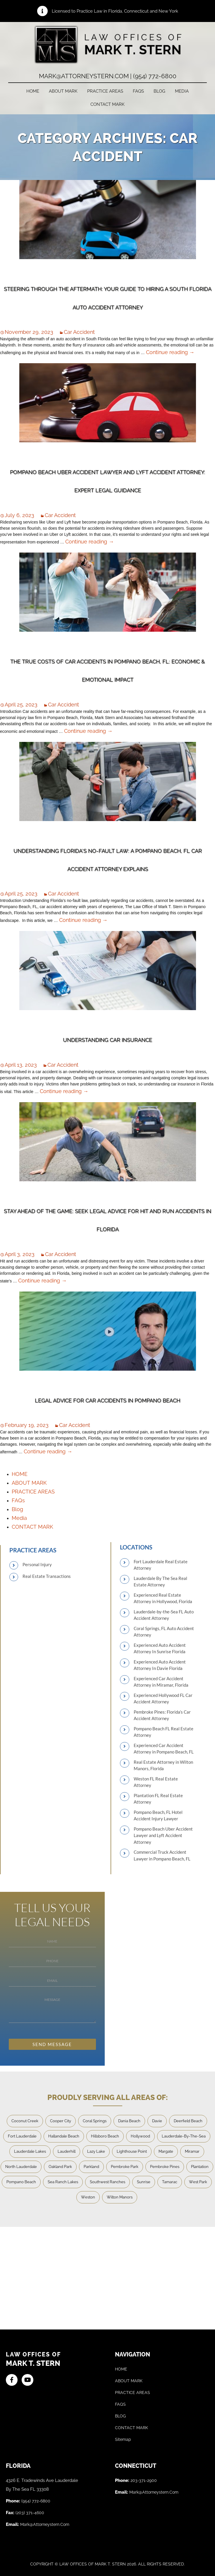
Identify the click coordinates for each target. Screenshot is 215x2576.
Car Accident (79, 332)
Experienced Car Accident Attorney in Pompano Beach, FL (164, 1749)
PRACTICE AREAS (105, 91)
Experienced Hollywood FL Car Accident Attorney (163, 1699)
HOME (32, 91)
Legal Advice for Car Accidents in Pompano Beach (107, 1400)
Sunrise (143, 2182)
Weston (88, 2197)
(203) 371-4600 (30, 2512)
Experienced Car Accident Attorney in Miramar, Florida (161, 1682)
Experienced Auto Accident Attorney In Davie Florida (160, 1665)
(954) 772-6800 (35, 2501)
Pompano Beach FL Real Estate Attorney (163, 1732)
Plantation (200, 2166)
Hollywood (140, 2136)
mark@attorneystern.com (44, 2524)
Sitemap (123, 2439)
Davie (157, 2121)
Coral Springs (94, 2121)
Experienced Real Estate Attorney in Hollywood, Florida (163, 1598)
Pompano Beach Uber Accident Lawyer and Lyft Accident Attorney (163, 1835)
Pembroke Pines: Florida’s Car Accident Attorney (162, 1715)
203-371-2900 (143, 2480)
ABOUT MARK (63, 91)
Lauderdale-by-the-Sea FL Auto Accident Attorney (164, 1615)
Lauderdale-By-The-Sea (184, 2136)
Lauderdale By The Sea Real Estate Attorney (160, 1582)
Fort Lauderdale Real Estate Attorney (161, 1565)
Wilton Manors (120, 2197)
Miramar (192, 2151)
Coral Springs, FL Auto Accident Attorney (164, 1632)
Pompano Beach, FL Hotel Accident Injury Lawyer (158, 1815)
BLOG (120, 2416)
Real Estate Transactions (47, 1576)
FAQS (120, 2404)
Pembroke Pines (164, 2166)
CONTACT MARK (107, 104)
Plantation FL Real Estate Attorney (158, 1799)
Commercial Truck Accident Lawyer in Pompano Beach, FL (162, 1855)
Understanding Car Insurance (107, 1040)
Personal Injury (37, 1564)
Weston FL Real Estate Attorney (156, 1782)
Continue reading (170, 352)
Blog (159, 91)
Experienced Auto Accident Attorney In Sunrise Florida (160, 1648)
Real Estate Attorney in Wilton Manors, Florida (163, 1765)
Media (182, 91)
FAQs (138, 91)
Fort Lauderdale (22, 2136)
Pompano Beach (21, 2182)
